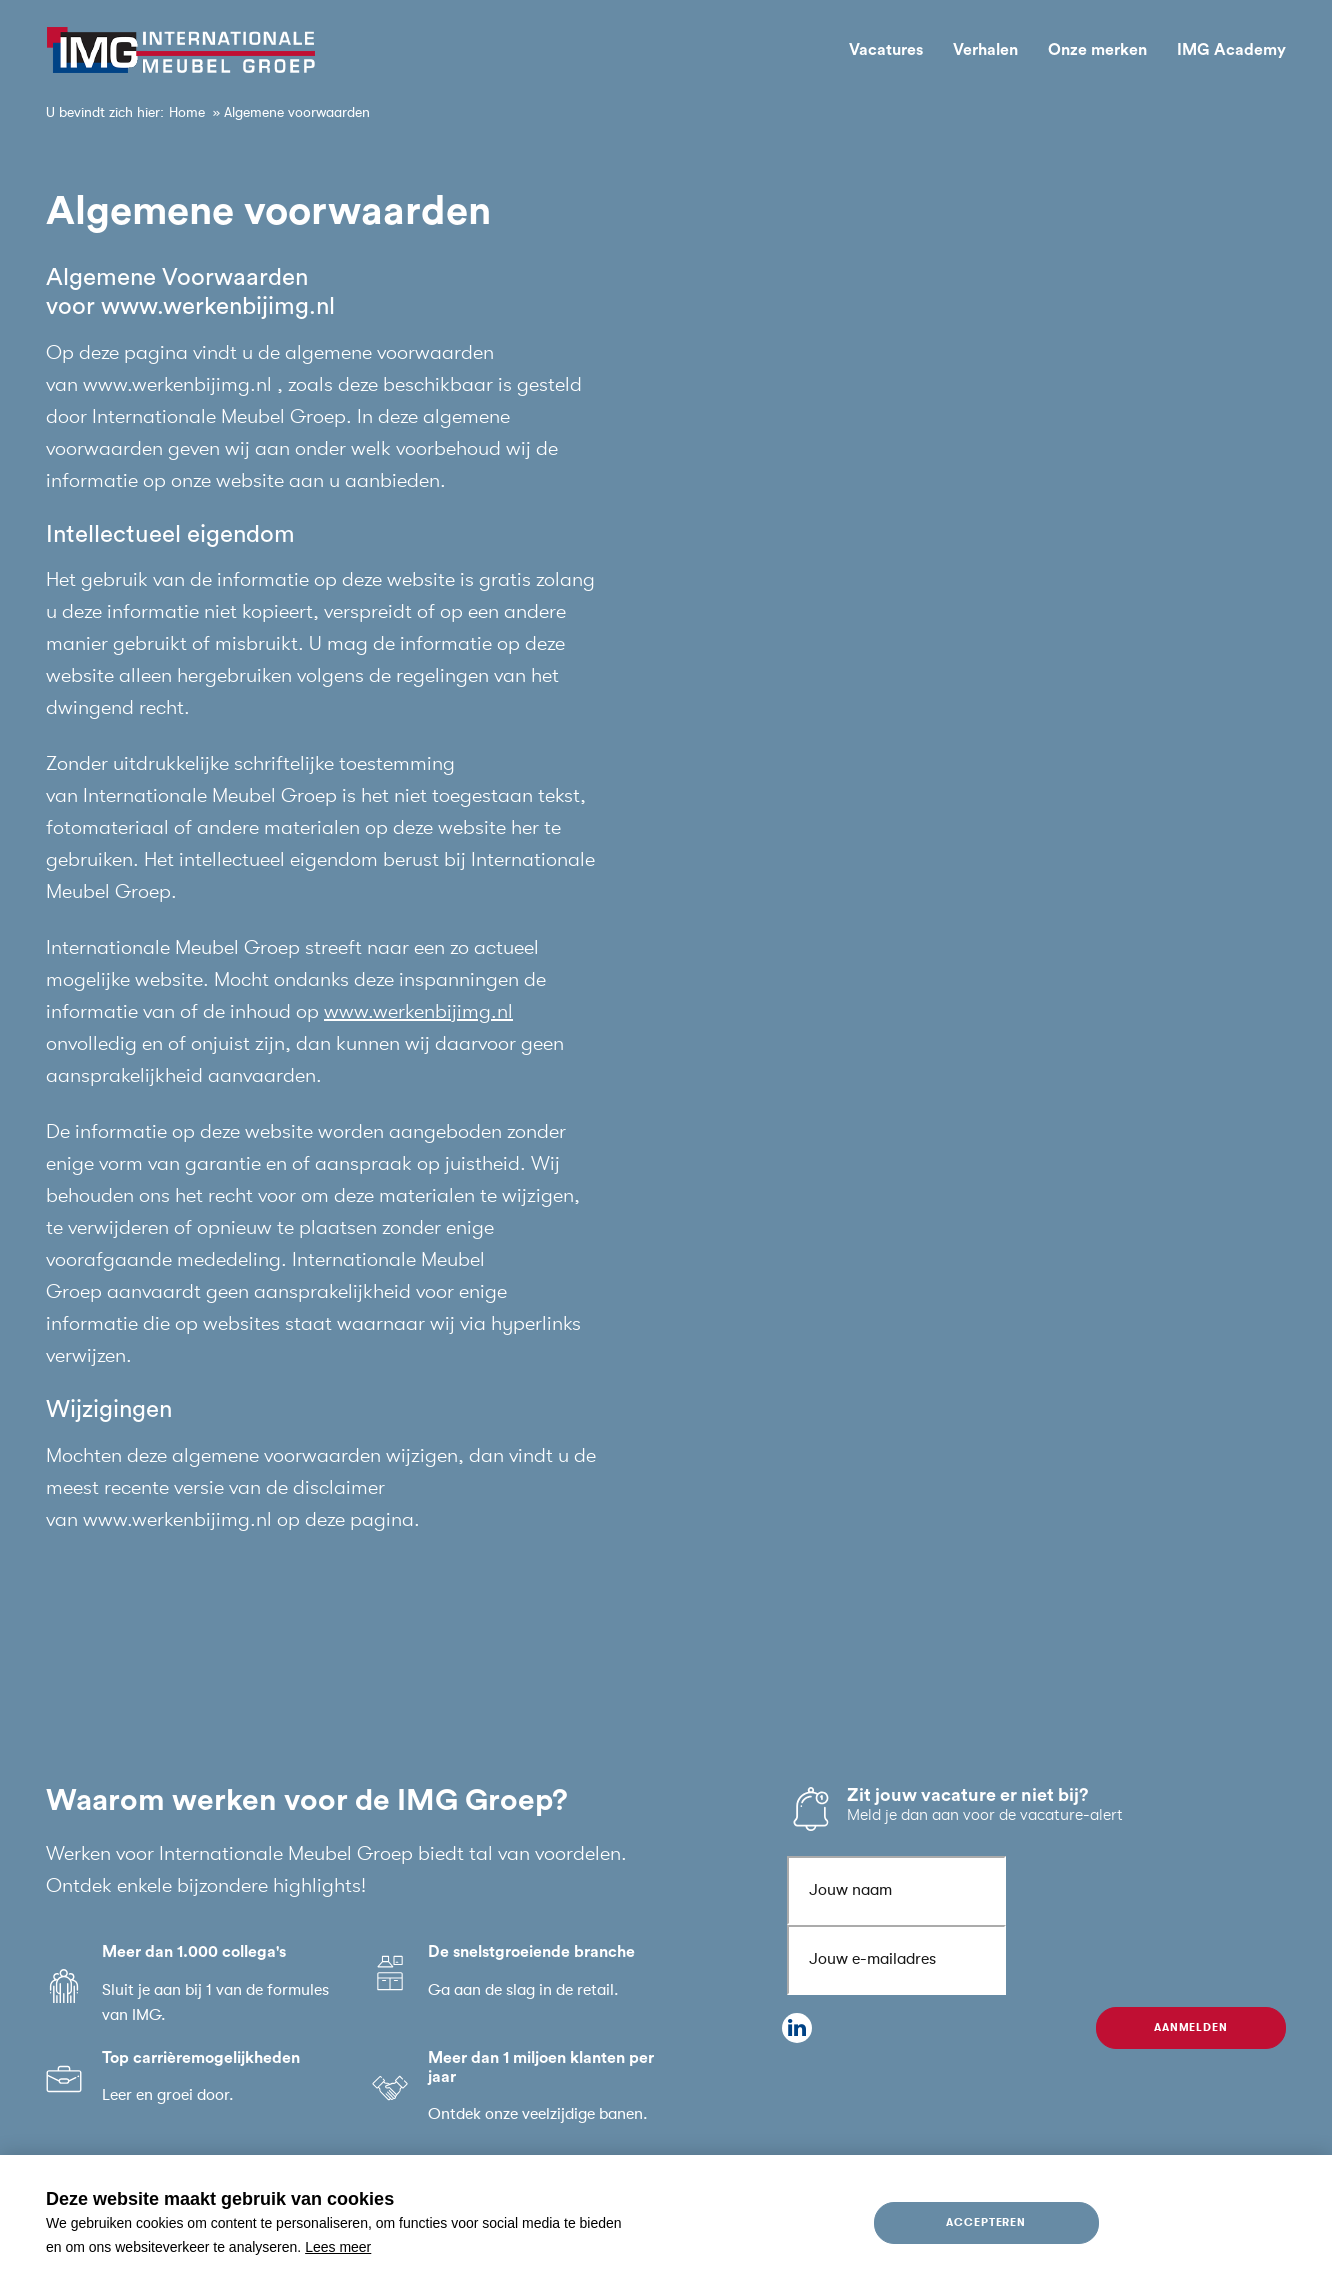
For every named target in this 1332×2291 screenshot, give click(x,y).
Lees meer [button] (338, 2247)
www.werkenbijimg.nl (418, 1011)
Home (187, 112)
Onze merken (1097, 50)
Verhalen (985, 50)
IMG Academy (1231, 50)
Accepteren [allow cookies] (986, 2222)
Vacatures (886, 50)
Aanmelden (1191, 2027)
